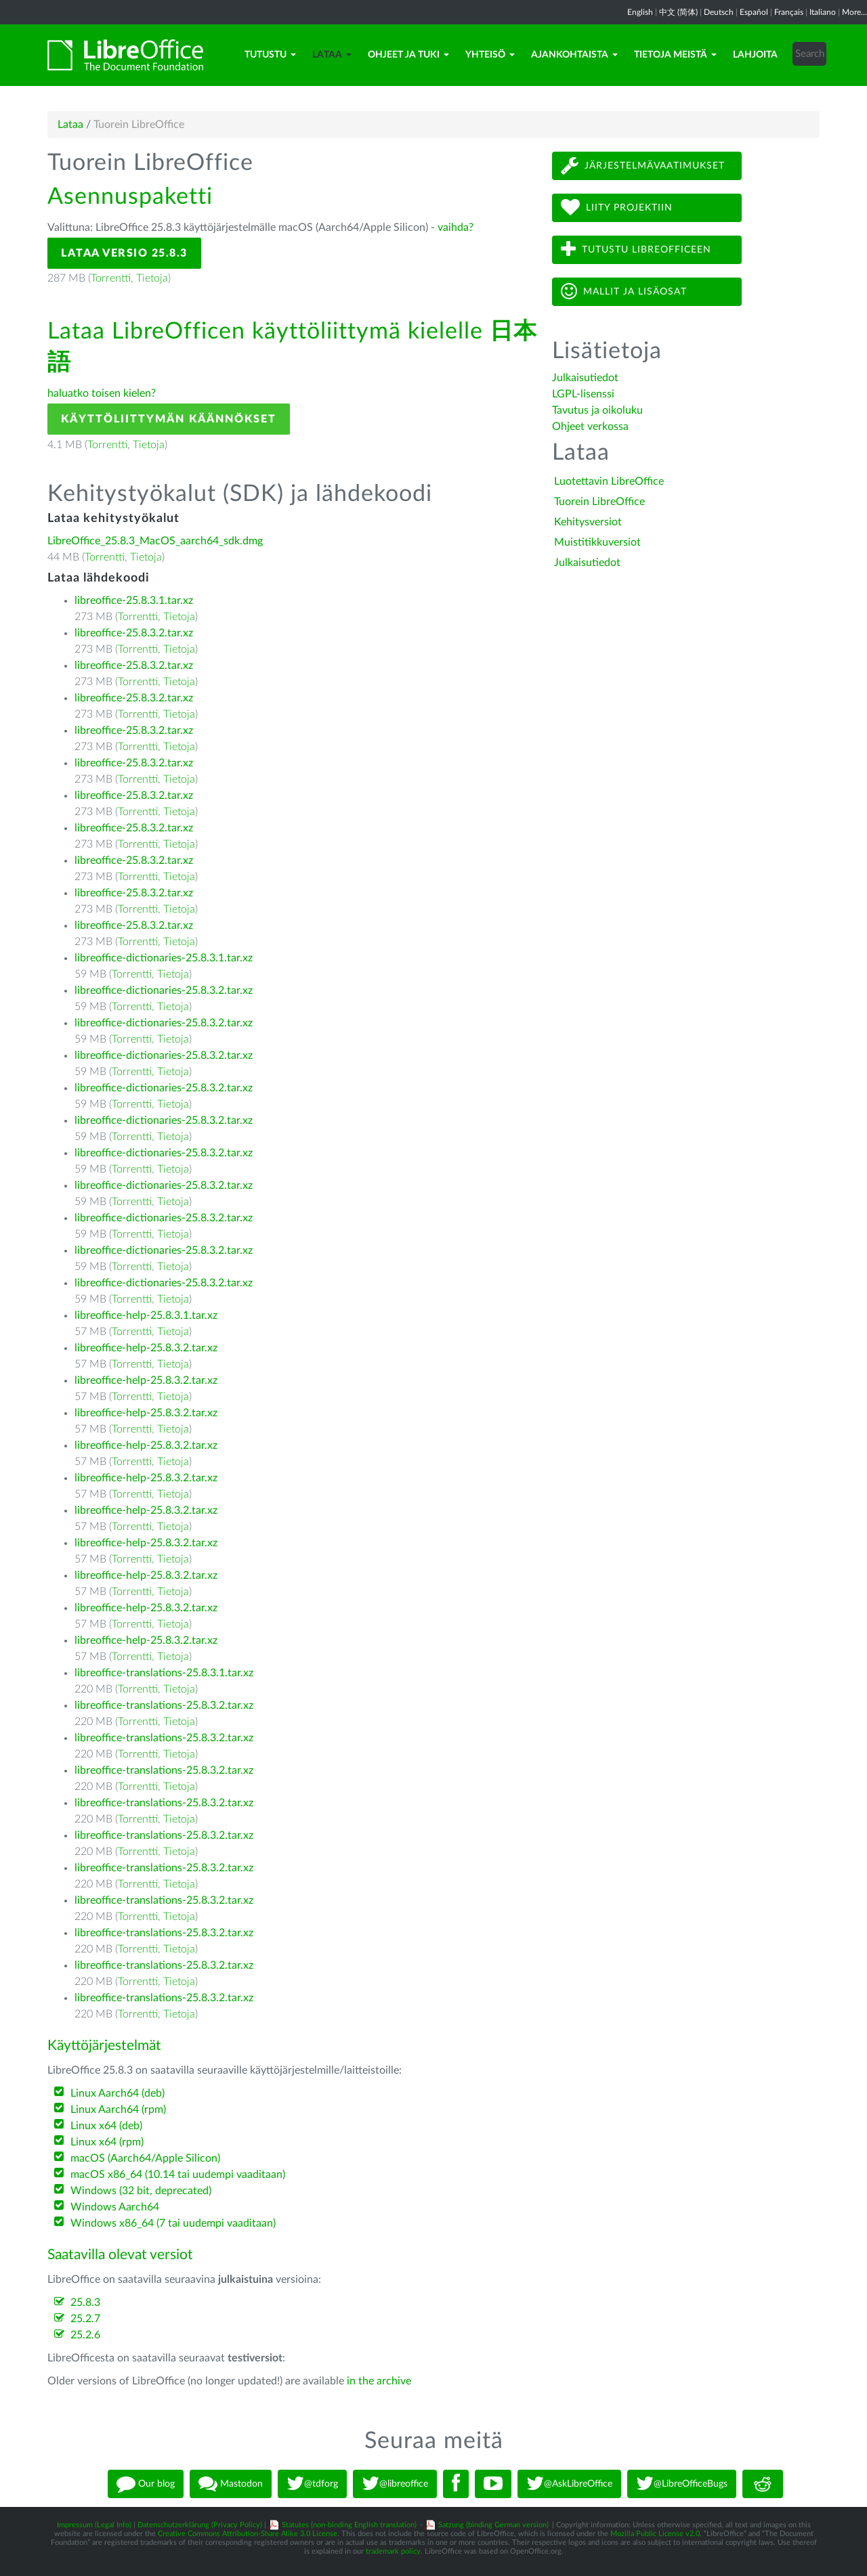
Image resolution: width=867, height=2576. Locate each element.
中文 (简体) (678, 12)
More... (854, 12)
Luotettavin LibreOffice (609, 481)
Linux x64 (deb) (106, 2125)
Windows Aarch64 (114, 2207)
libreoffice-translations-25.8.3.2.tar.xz (164, 1705)
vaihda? (455, 227)
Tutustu (270, 55)
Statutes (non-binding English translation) (349, 2525)
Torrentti (111, 278)
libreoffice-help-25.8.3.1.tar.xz (146, 1315)
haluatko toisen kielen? (101, 393)
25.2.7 (85, 2318)
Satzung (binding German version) (493, 2525)
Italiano (822, 12)
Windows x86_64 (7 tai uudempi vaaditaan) (173, 2223)
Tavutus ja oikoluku (597, 410)
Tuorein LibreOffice (599, 501)
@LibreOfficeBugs (681, 2483)
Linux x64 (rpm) (107, 2142)
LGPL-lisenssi (583, 394)
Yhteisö (490, 55)
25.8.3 (85, 2302)
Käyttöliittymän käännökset (168, 419)
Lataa (332, 55)
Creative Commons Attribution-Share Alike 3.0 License (247, 2533)
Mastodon (230, 2483)
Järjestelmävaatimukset (643, 165)
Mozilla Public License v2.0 (655, 2533)
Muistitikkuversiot (597, 542)
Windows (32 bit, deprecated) (140, 2190)
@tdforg (312, 2483)
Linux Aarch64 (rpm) (118, 2109)
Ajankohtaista (574, 55)
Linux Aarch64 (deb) (117, 2093)
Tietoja (152, 278)
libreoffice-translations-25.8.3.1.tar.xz (164, 1672)
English (640, 12)
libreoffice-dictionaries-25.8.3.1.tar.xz (164, 958)
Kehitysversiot (588, 522)
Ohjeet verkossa (590, 426)
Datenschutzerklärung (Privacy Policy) (200, 2525)
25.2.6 (85, 2335)
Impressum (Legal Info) (94, 2525)
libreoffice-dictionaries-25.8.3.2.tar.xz (164, 990)
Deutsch (719, 12)
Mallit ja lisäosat (624, 291)
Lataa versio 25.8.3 (124, 253)
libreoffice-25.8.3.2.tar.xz (134, 633)
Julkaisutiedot (585, 377)
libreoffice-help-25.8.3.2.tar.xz (146, 1347)
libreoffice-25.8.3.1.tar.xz (134, 600)
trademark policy (393, 2551)
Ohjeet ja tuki (408, 55)
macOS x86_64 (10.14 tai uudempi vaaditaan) (177, 2174)
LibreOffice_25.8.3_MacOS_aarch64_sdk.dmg (155, 541)
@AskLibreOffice (569, 2483)
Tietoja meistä (675, 55)
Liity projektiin (617, 207)
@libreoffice (395, 2483)
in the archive (379, 2381)
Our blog (146, 2483)
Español (754, 12)
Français (788, 12)
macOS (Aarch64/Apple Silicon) (145, 2158)
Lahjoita (755, 55)
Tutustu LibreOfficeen (636, 249)
